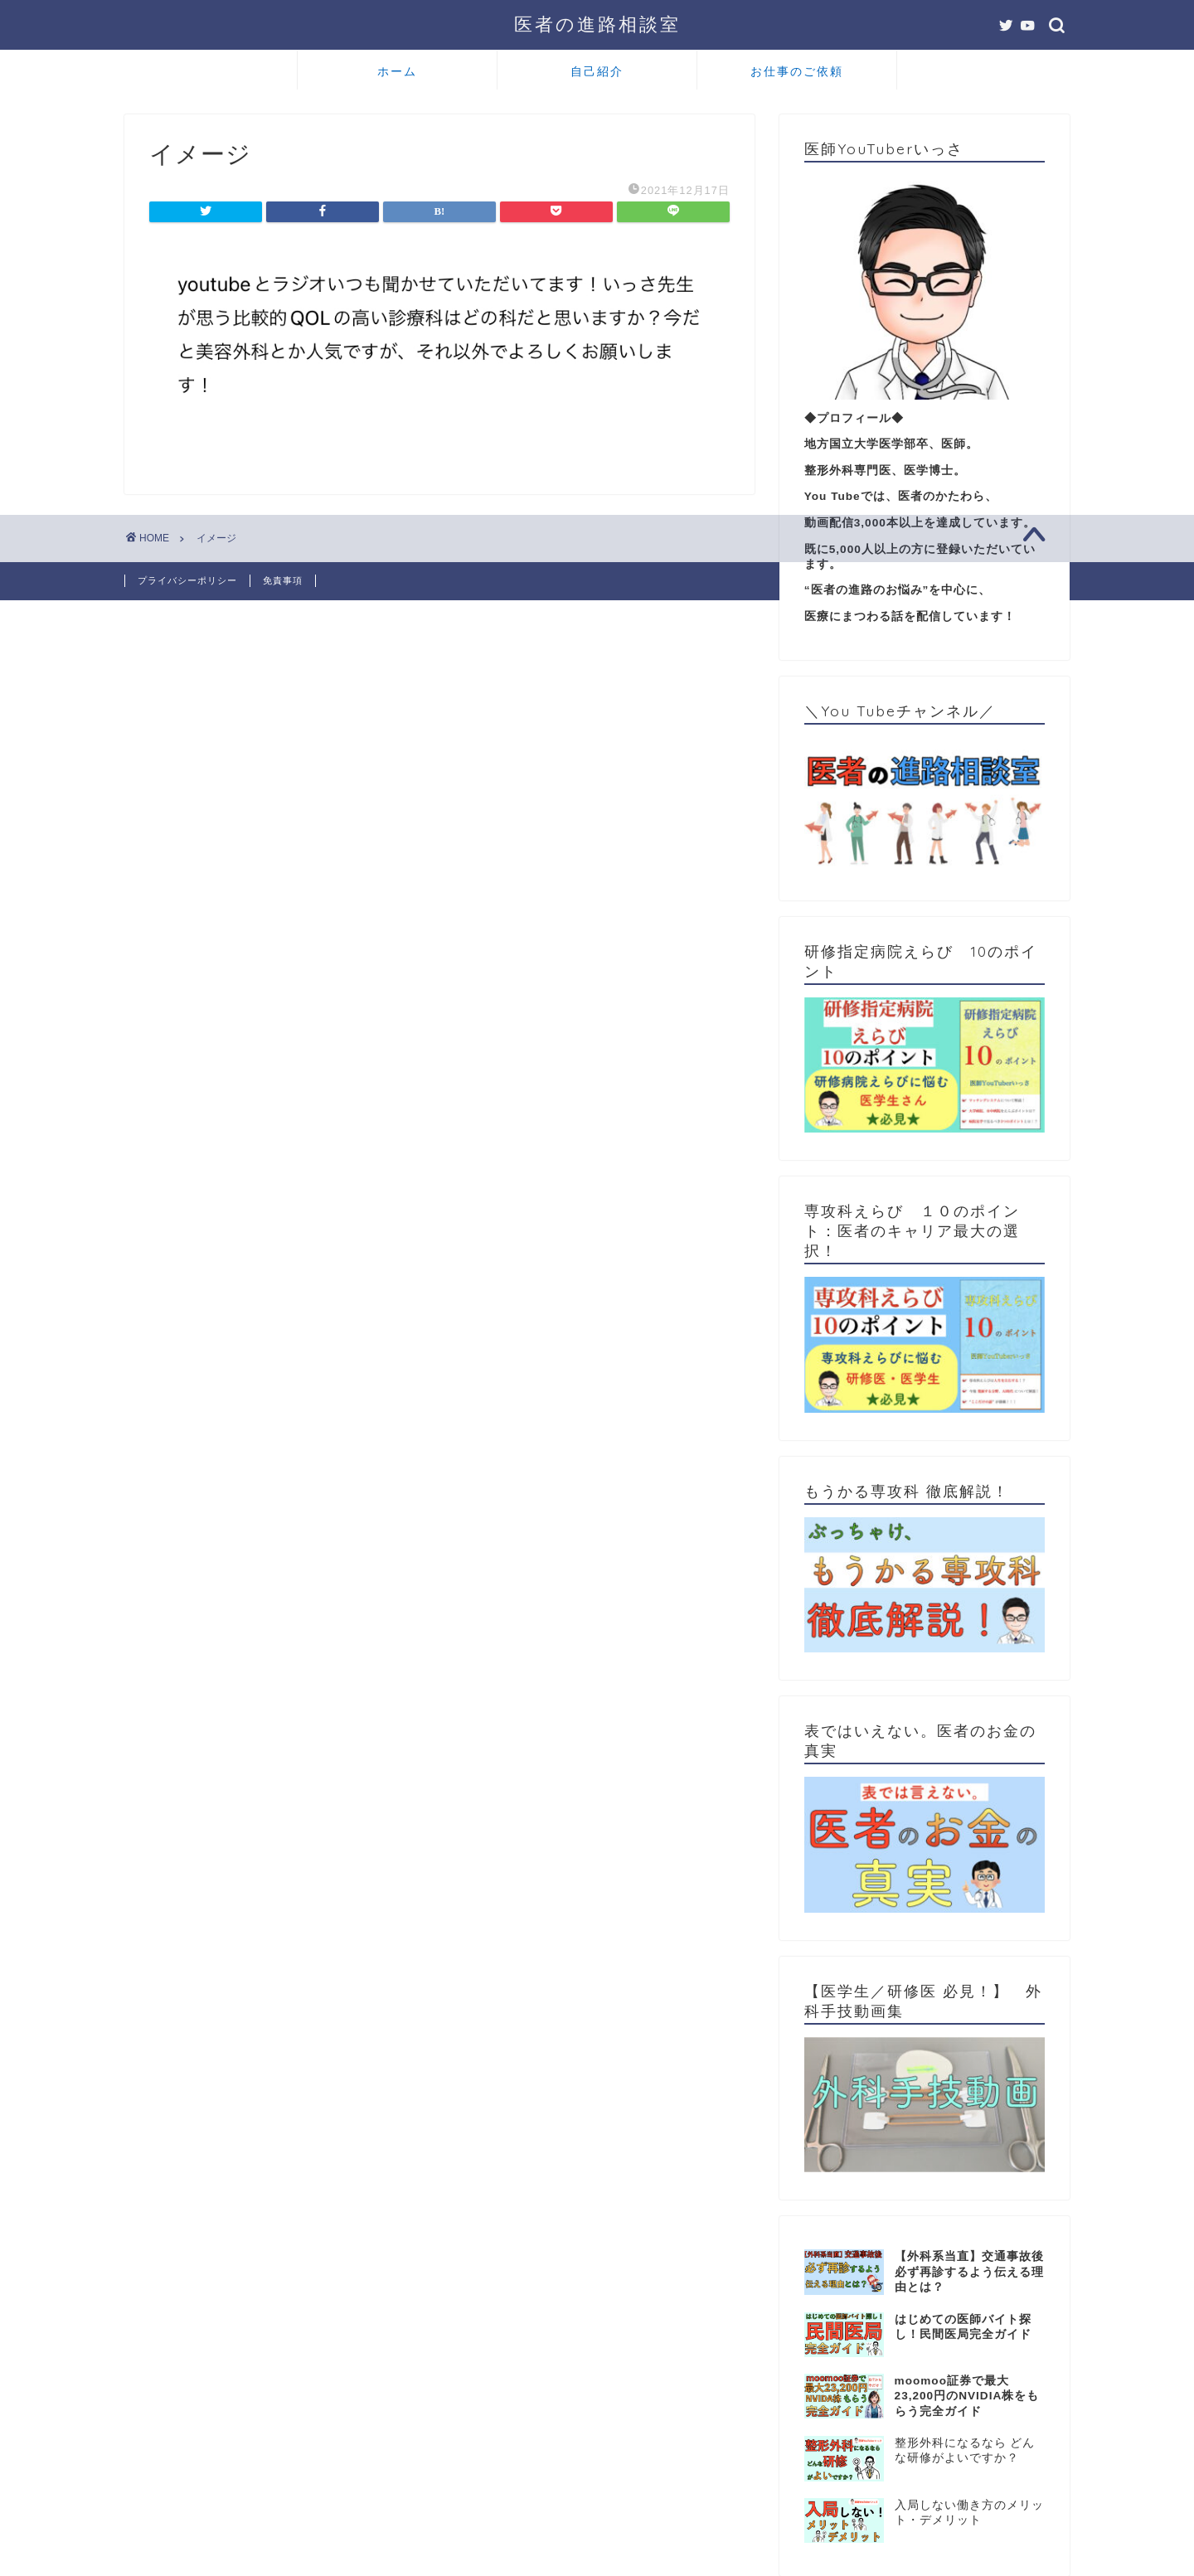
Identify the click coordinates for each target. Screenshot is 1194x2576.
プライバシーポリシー (187, 580)
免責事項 (283, 580)
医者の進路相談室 (597, 23)
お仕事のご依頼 (796, 71)
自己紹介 (597, 71)
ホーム (397, 71)
